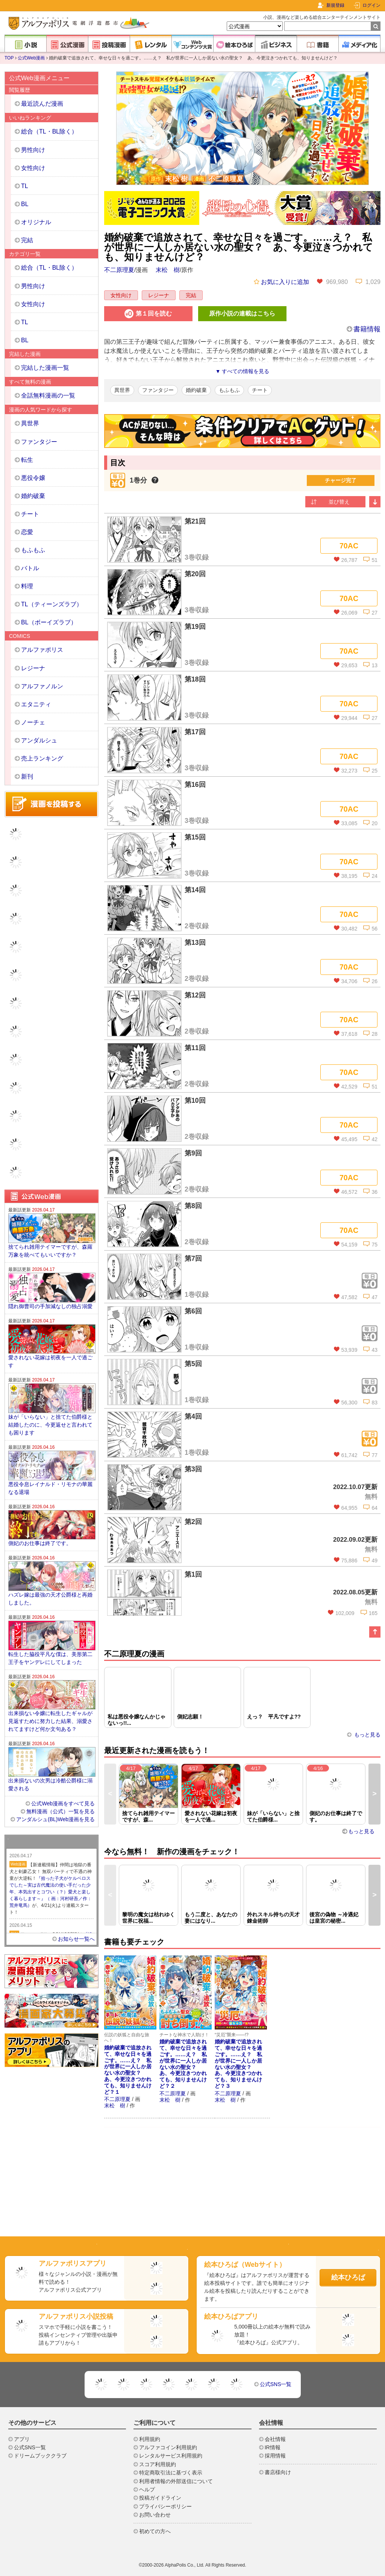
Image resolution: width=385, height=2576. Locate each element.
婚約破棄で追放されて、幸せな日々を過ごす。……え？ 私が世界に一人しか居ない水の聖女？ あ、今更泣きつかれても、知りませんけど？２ (183, 2064)
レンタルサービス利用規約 (170, 2456)
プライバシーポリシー (165, 2506)
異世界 (122, 390)
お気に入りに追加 (281, 282)
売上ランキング (42, 758)
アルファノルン (42, 686)
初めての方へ (155, 2531)
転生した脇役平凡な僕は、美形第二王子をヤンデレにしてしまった (50, 1658)
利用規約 (149, 2439)
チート (260, 390)
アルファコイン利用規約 (168, 2447)
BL (25, 204)
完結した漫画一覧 (45, 367)
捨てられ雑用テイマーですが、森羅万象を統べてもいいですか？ (50, 1251)
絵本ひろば (348, 2277)
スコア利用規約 (157, 2464)
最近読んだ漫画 (42, 103)
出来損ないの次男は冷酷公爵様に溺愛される (50, 1784)
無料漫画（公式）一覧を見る (60, 1811)
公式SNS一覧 (276, 2384)
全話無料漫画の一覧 (48, 395)
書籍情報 (366, 329)
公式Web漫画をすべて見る (63, 1803)
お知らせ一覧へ (76, 1939)
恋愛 (27, 532)
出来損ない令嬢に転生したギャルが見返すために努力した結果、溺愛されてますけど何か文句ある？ (50, 1721)
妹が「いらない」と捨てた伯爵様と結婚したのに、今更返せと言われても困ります (50, 1425)
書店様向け (278, 2472)
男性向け (33, 150)
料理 (27, 586)
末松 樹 (168, 270)
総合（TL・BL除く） (49, 131)
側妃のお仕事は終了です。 (39, 1543)
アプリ (22, 2439)
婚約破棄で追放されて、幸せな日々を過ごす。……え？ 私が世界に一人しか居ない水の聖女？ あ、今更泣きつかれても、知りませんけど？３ (238, 2064)
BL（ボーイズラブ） (49, 622)
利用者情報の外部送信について (176, 2481)
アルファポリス (42, 650)
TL (24, 186)
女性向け (121, 295)
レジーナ (158, 295)
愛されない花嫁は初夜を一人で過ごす (50, 1361)
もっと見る (366, 1735)
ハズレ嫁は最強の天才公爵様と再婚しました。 (50, 1599)
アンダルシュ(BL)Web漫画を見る (55, 1819)
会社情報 (275, 2439)
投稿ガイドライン (160, 2498)
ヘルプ (147, 2489)
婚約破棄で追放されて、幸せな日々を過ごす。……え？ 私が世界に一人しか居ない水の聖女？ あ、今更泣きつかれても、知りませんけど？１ (128, 2070)
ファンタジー (158, 390)
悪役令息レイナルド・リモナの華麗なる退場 (50, 1488)
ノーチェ (33, 722)
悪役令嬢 (33, 478)
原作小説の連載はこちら (242, 313)
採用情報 (275, 2456)
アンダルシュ (39, 740)
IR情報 (272, 2447)
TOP (9, 58)
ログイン (371, 5)
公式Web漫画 (31, 58)
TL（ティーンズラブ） (51, 604)
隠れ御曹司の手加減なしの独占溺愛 (50, 1306)
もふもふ (229, 390)
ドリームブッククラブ (40, 2456)
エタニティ (36, 704)
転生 (27, 460)
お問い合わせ (155, 2515)
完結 (191, 295)
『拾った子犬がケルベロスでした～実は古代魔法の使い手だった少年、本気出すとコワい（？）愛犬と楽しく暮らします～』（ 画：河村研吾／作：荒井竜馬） (50, 1892)
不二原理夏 (119, 270)
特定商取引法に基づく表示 (170, 2473)
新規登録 (335, 5)
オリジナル (36, 222)
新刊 (27, 776)
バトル (30, 568)
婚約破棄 (196, 390)
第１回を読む (148, 313)
